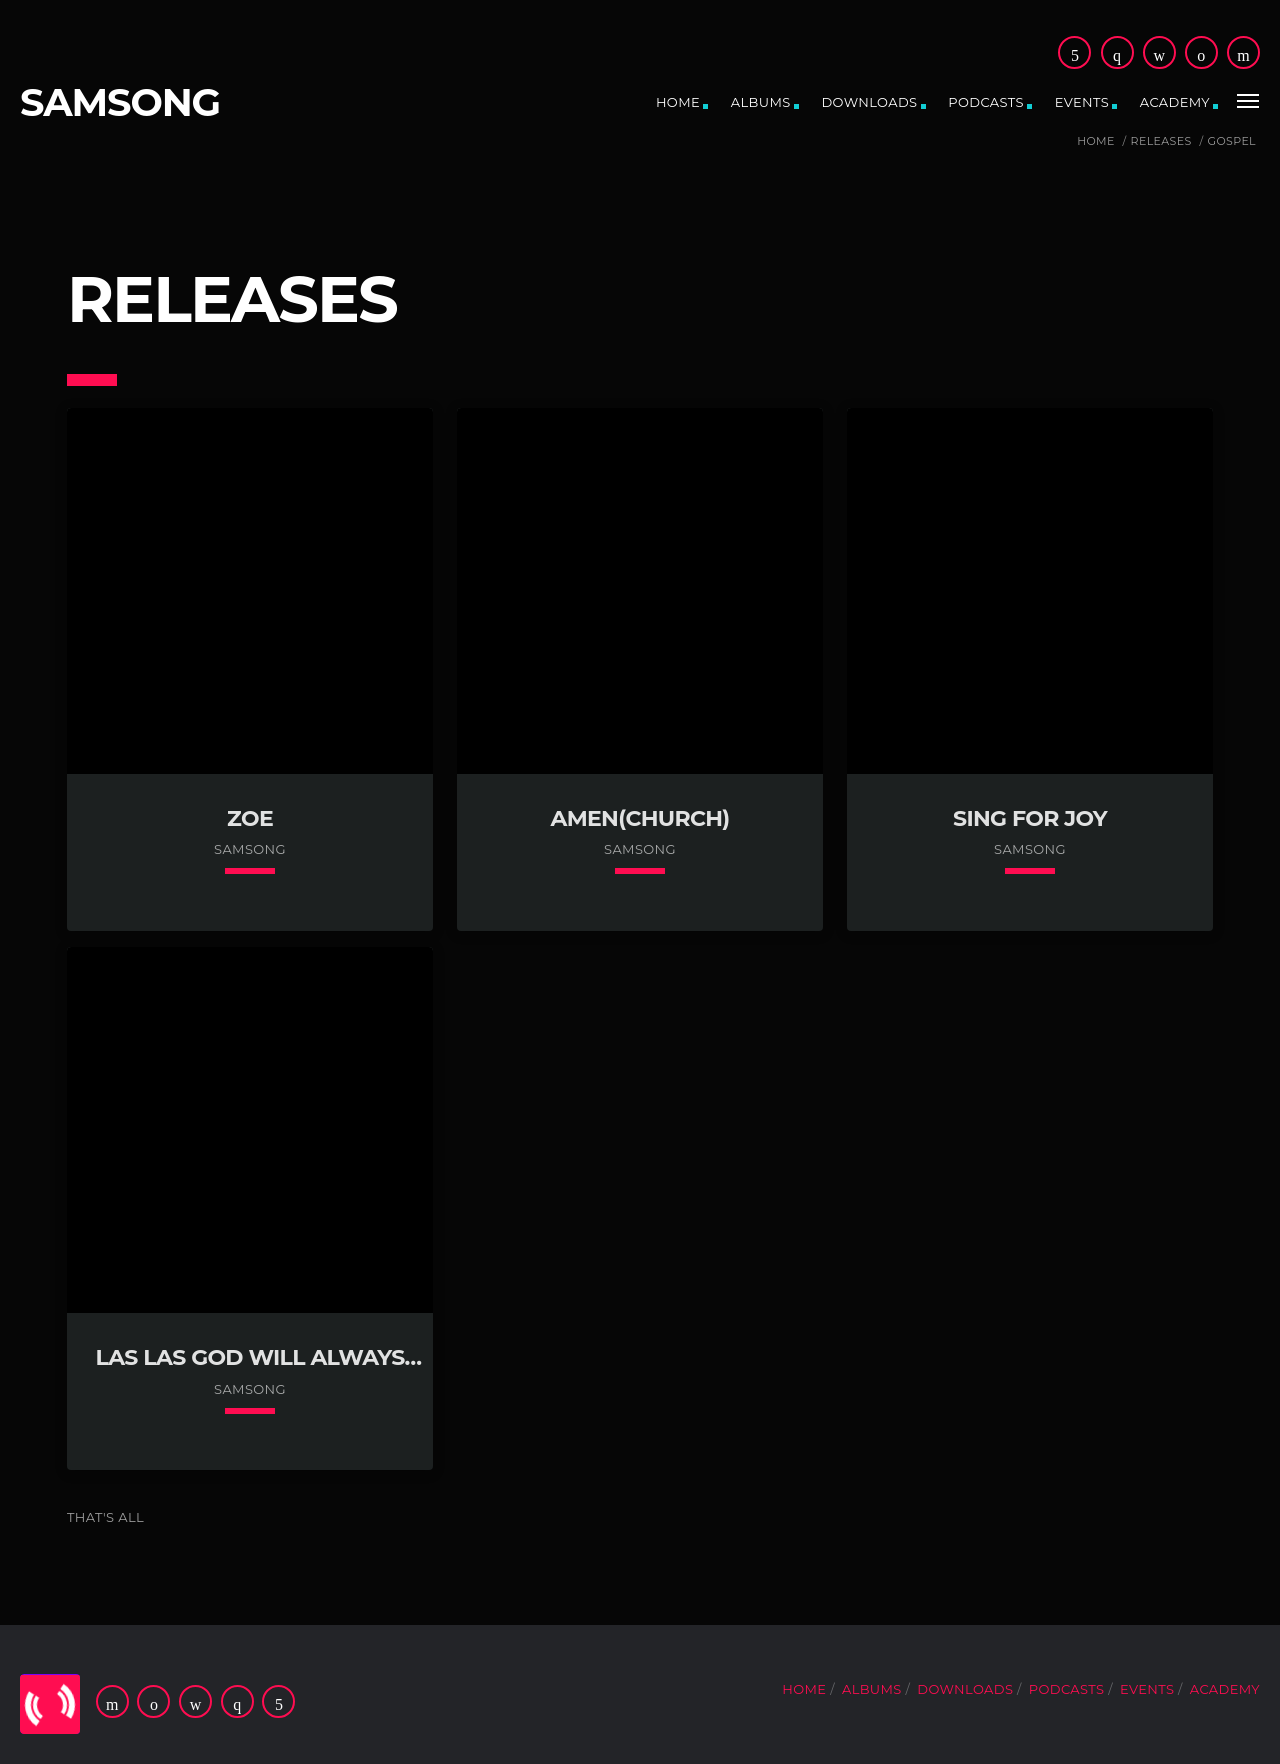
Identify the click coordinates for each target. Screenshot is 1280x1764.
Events (1082, 102)
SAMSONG (120, 102)
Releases (1161, 141)
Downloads (869, 102)
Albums (761, 102)
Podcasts (986, 102)
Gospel (1232, 141)
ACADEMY (1175, 102)
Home (678, 102)
